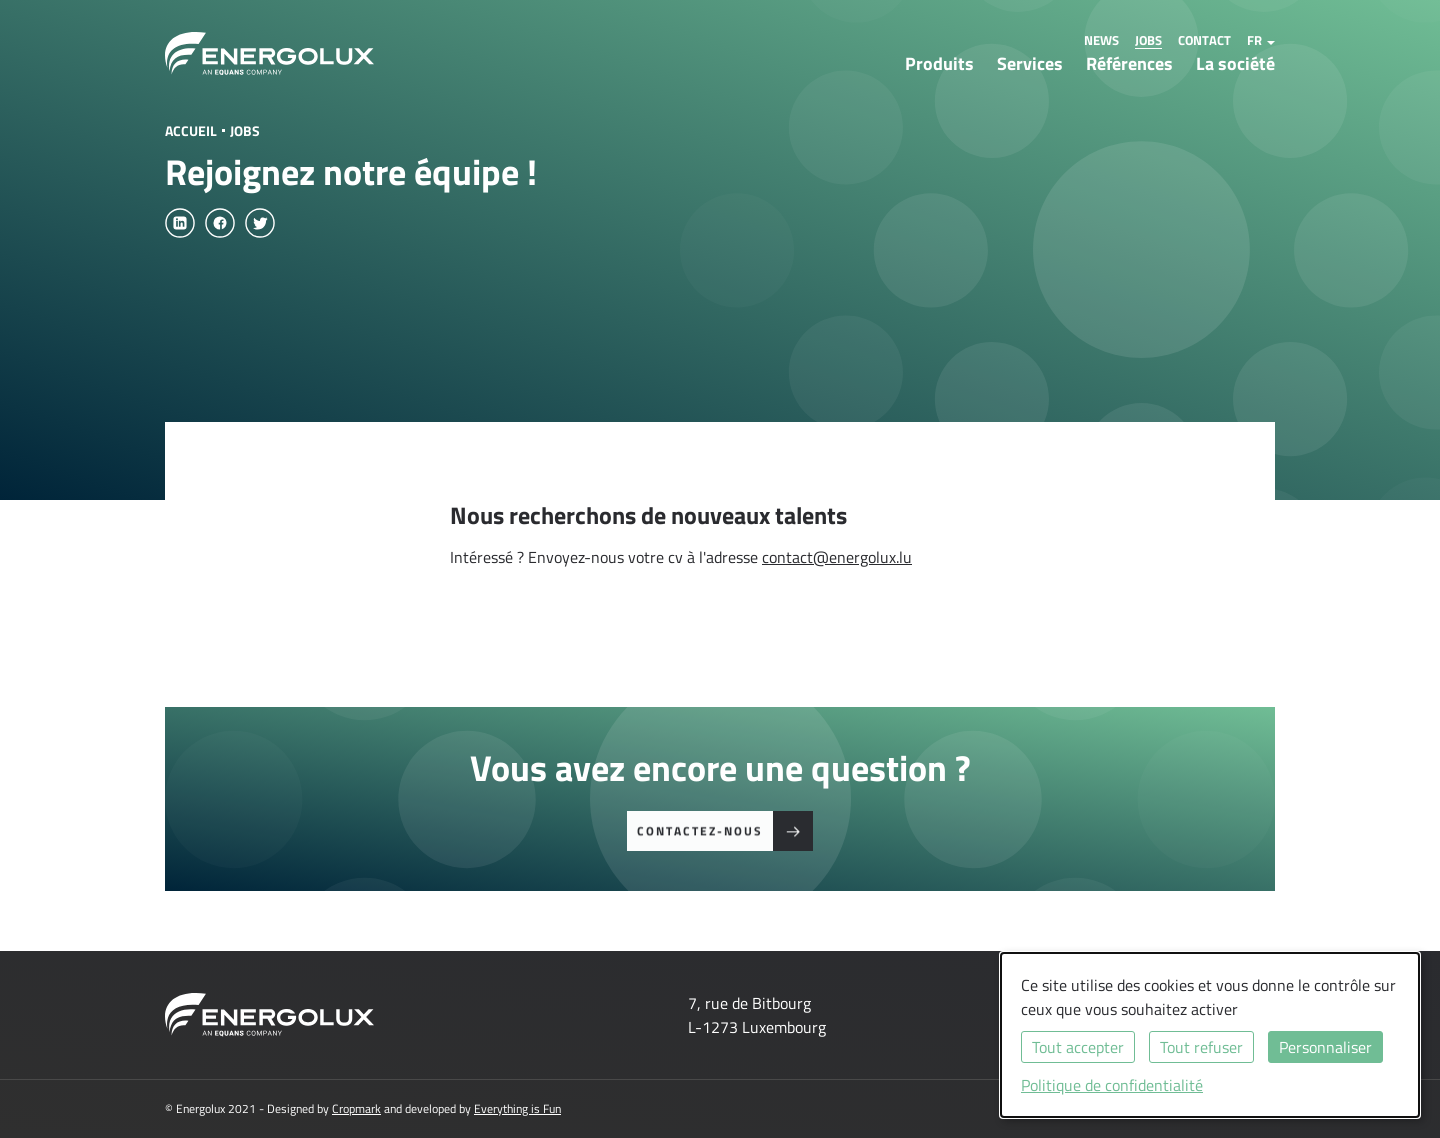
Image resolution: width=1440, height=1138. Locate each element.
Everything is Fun (517, 1108)
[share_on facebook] (220, 223)
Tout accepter (1078, 1047)
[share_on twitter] (260, 223)
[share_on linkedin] (180, 223)
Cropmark (356, 1108)
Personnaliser (1325, 1047)
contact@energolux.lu (837, 557)
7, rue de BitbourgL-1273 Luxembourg (757, 1015)
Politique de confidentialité (1112, 1085)
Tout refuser (1201, 1047)
